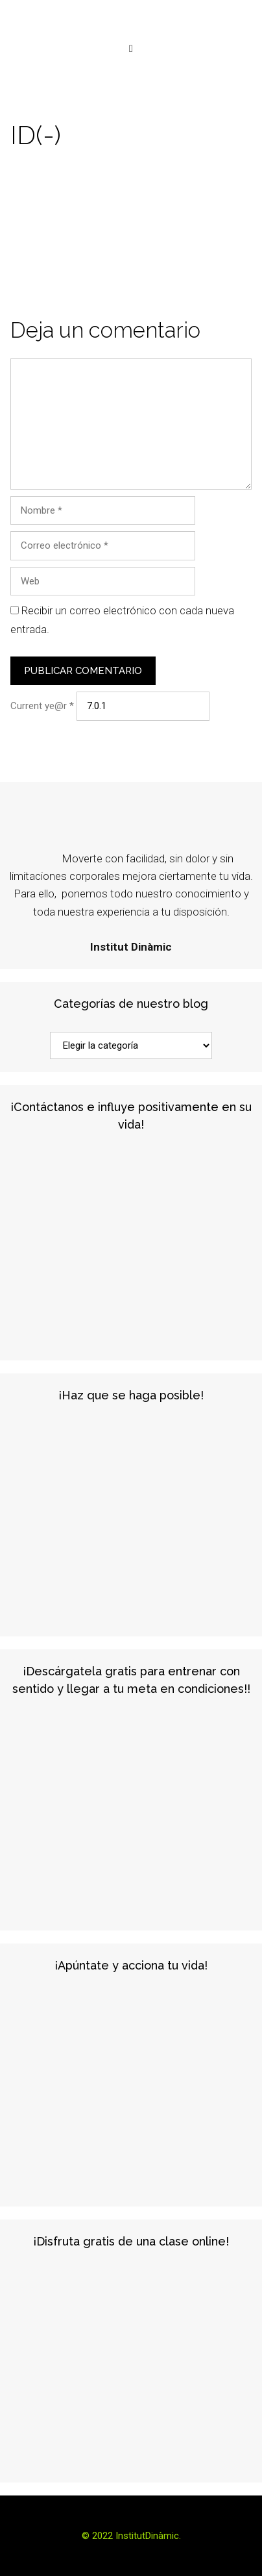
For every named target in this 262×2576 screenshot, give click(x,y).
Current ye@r (42, 706)
